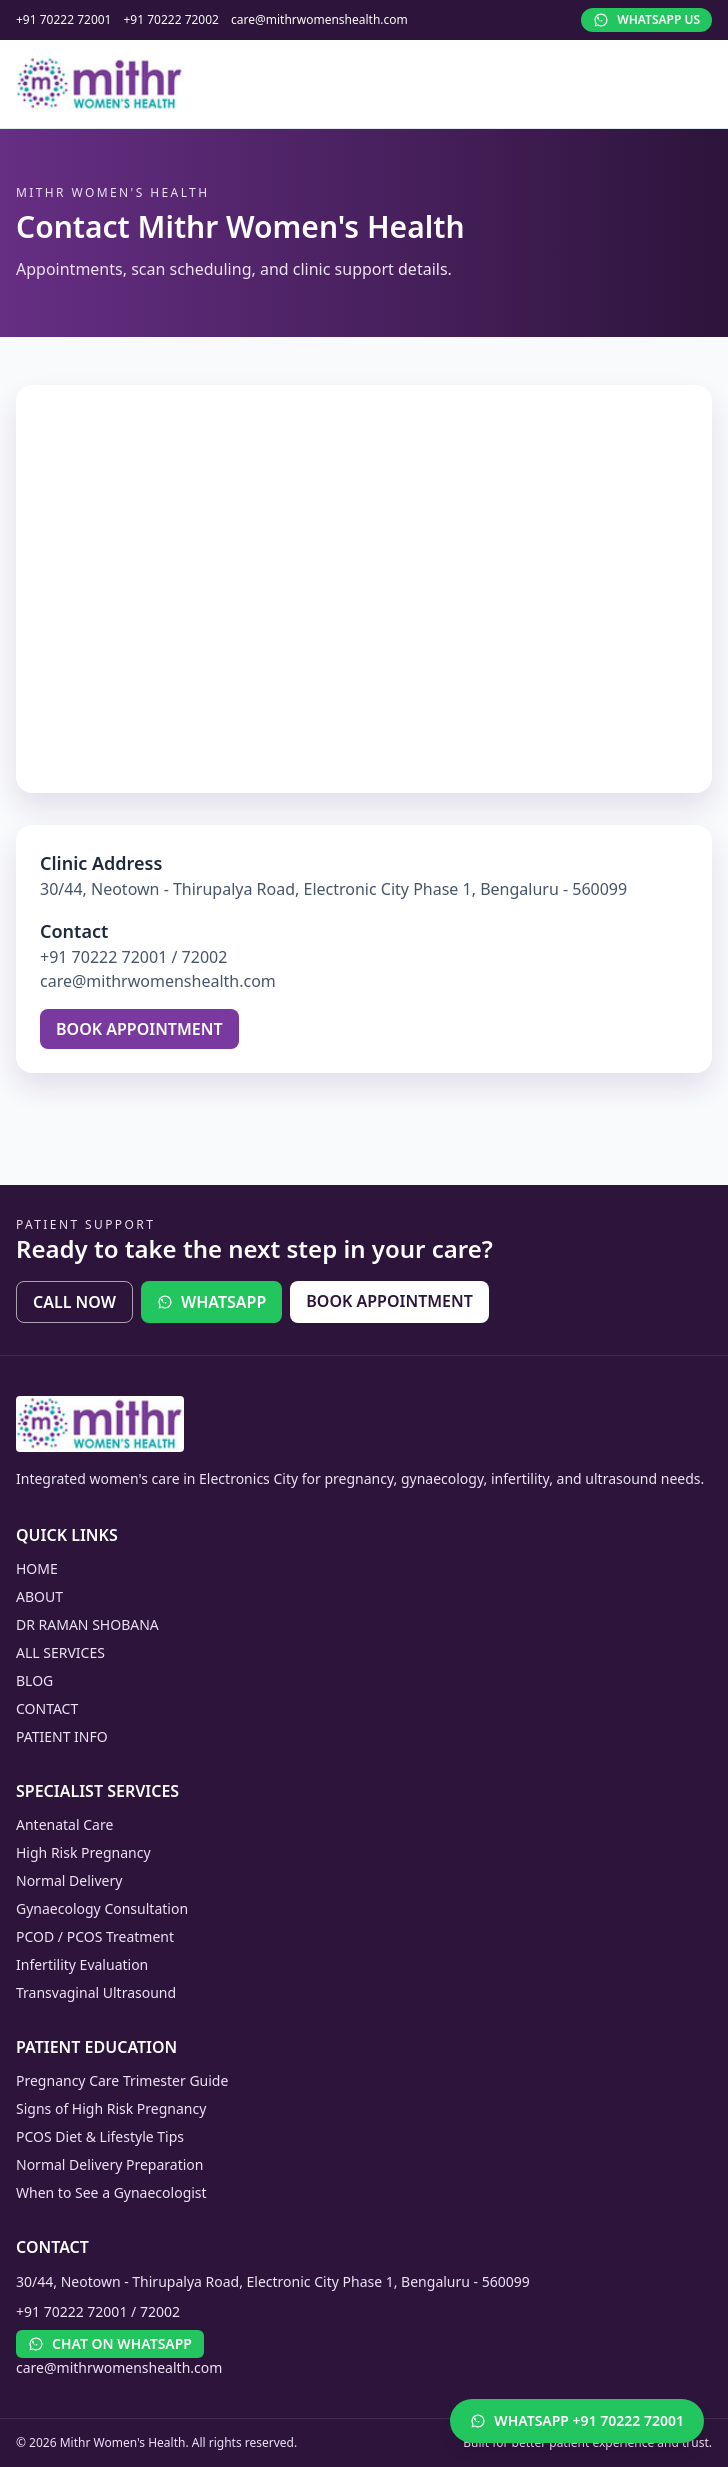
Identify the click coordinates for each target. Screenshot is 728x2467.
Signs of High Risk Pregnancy (111, 2108)
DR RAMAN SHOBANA (87, 1624)
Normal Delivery (69, 1880)
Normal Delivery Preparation (109, 2164)
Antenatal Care (64, 1824)
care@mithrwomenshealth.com (319, 20)
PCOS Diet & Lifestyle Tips (100, 2136)
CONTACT (47, 1708)
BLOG (34, 1680)
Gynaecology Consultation (102, 1908)
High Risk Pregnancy (83, 1852)
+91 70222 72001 (63, 20)
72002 (205, 957)
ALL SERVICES (60, 1652)
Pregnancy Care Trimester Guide (122, 2080)
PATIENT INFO (62, 1736)
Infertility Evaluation (82, 1964)
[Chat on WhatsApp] (577, 2421)
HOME (37, 1568)
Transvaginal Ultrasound (96, 1992)
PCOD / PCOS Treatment (95, 1936)
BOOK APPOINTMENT (139, 1029)
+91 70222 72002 (170, 20)
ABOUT (39, 1596)
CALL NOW (74, 1302)
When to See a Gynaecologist (111, 2192)
